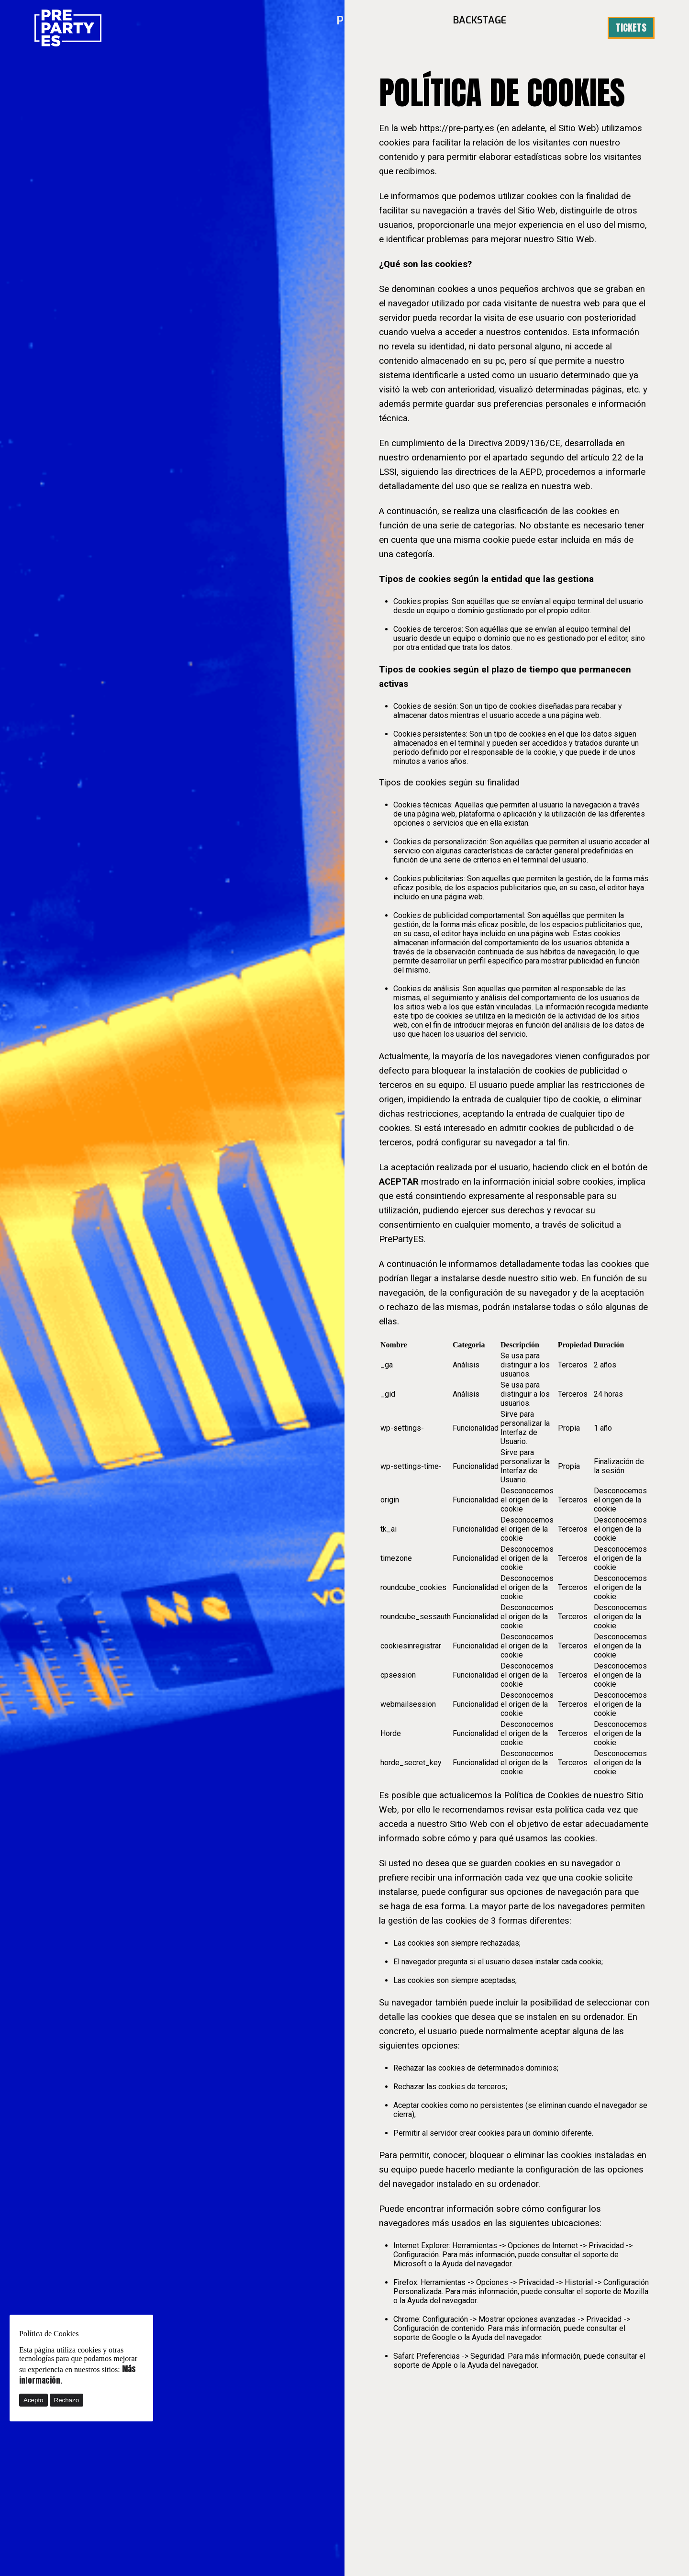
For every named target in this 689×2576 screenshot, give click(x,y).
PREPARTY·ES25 (395, 27)
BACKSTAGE (487, 27)
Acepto (33, 2400)
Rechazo (66, 2400)
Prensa (561, 27)
